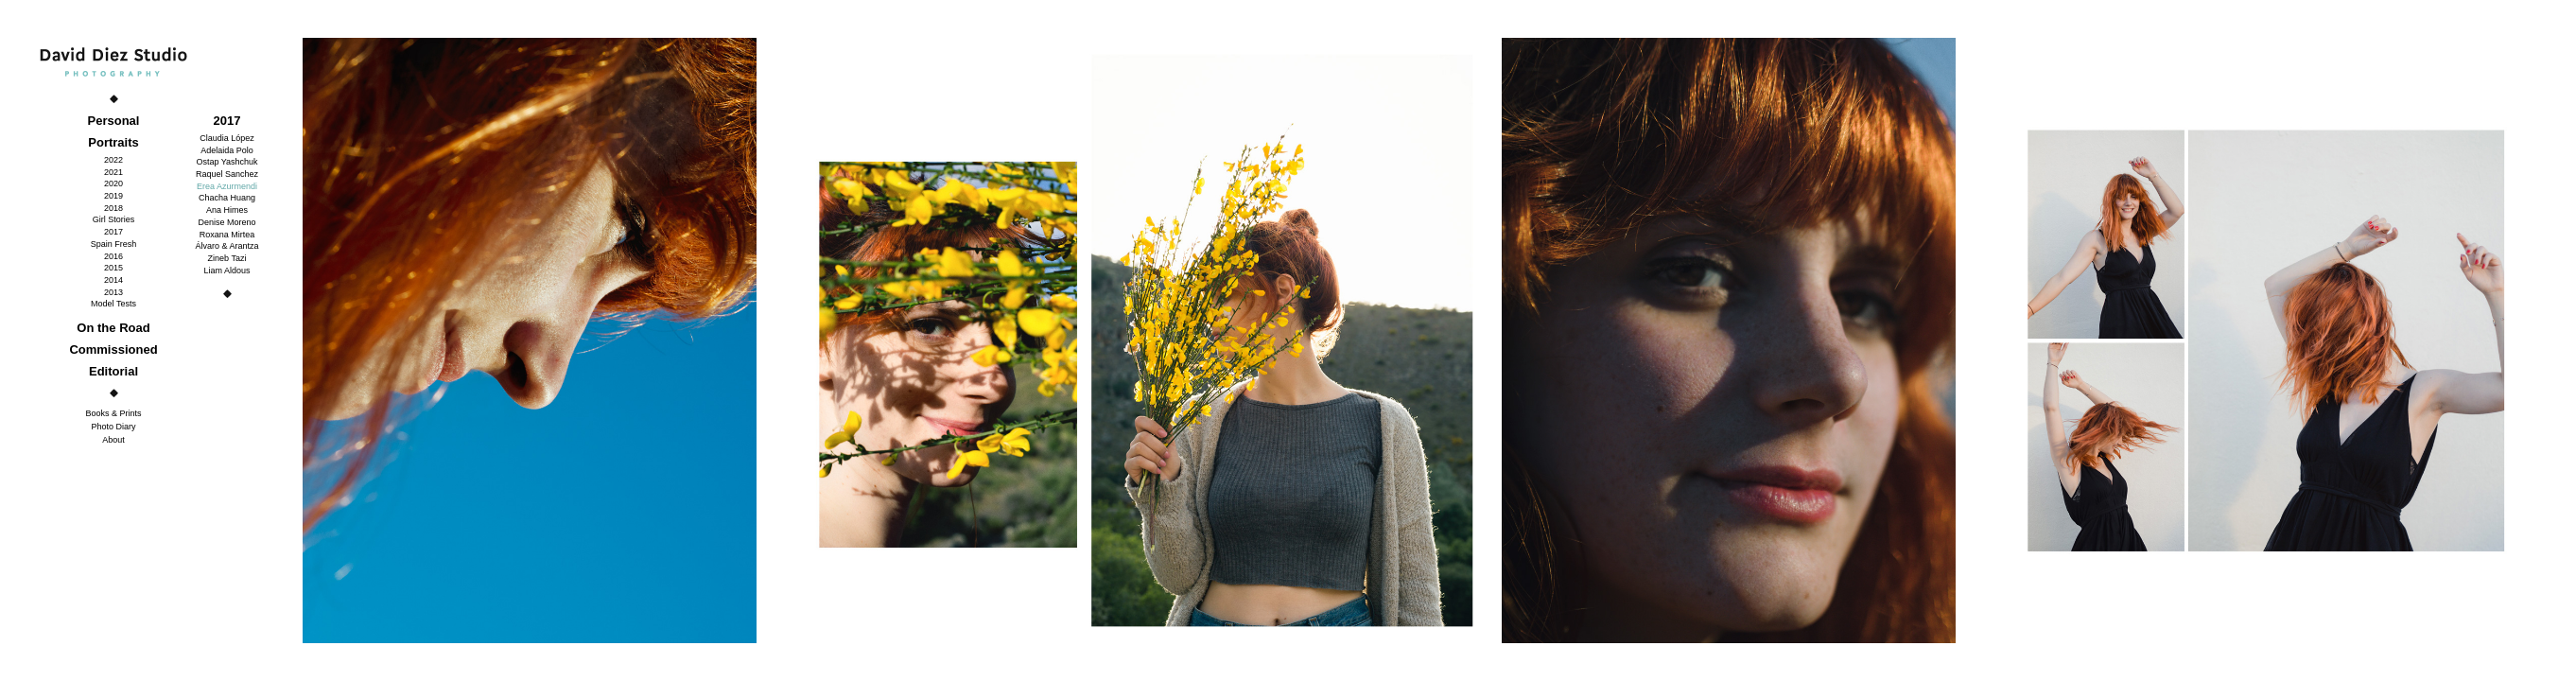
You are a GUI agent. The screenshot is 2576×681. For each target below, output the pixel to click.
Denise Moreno (226, 222)
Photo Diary (113, 426)
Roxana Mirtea (227, 234)
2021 (113, 172)
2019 (113, 196)
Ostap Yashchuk (226, 161)
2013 (113, 292)
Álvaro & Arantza (226, 246)
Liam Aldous (226, 270)
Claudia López (227, 138)
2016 (113, 256)
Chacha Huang (227, 197)
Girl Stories (114, 219)
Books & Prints (113, 413)
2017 (113, 231)
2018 (113, 208)
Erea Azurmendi (227, 186)
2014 (113, 280)
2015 (113, 267)
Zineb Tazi (227, 258)
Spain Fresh (114, 244)
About (113, 440)
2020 (113, 183)
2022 (113, 160)
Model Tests (113, 303)
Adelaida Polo (226, 150)
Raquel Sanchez (227, 174)
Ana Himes (227, 210)
